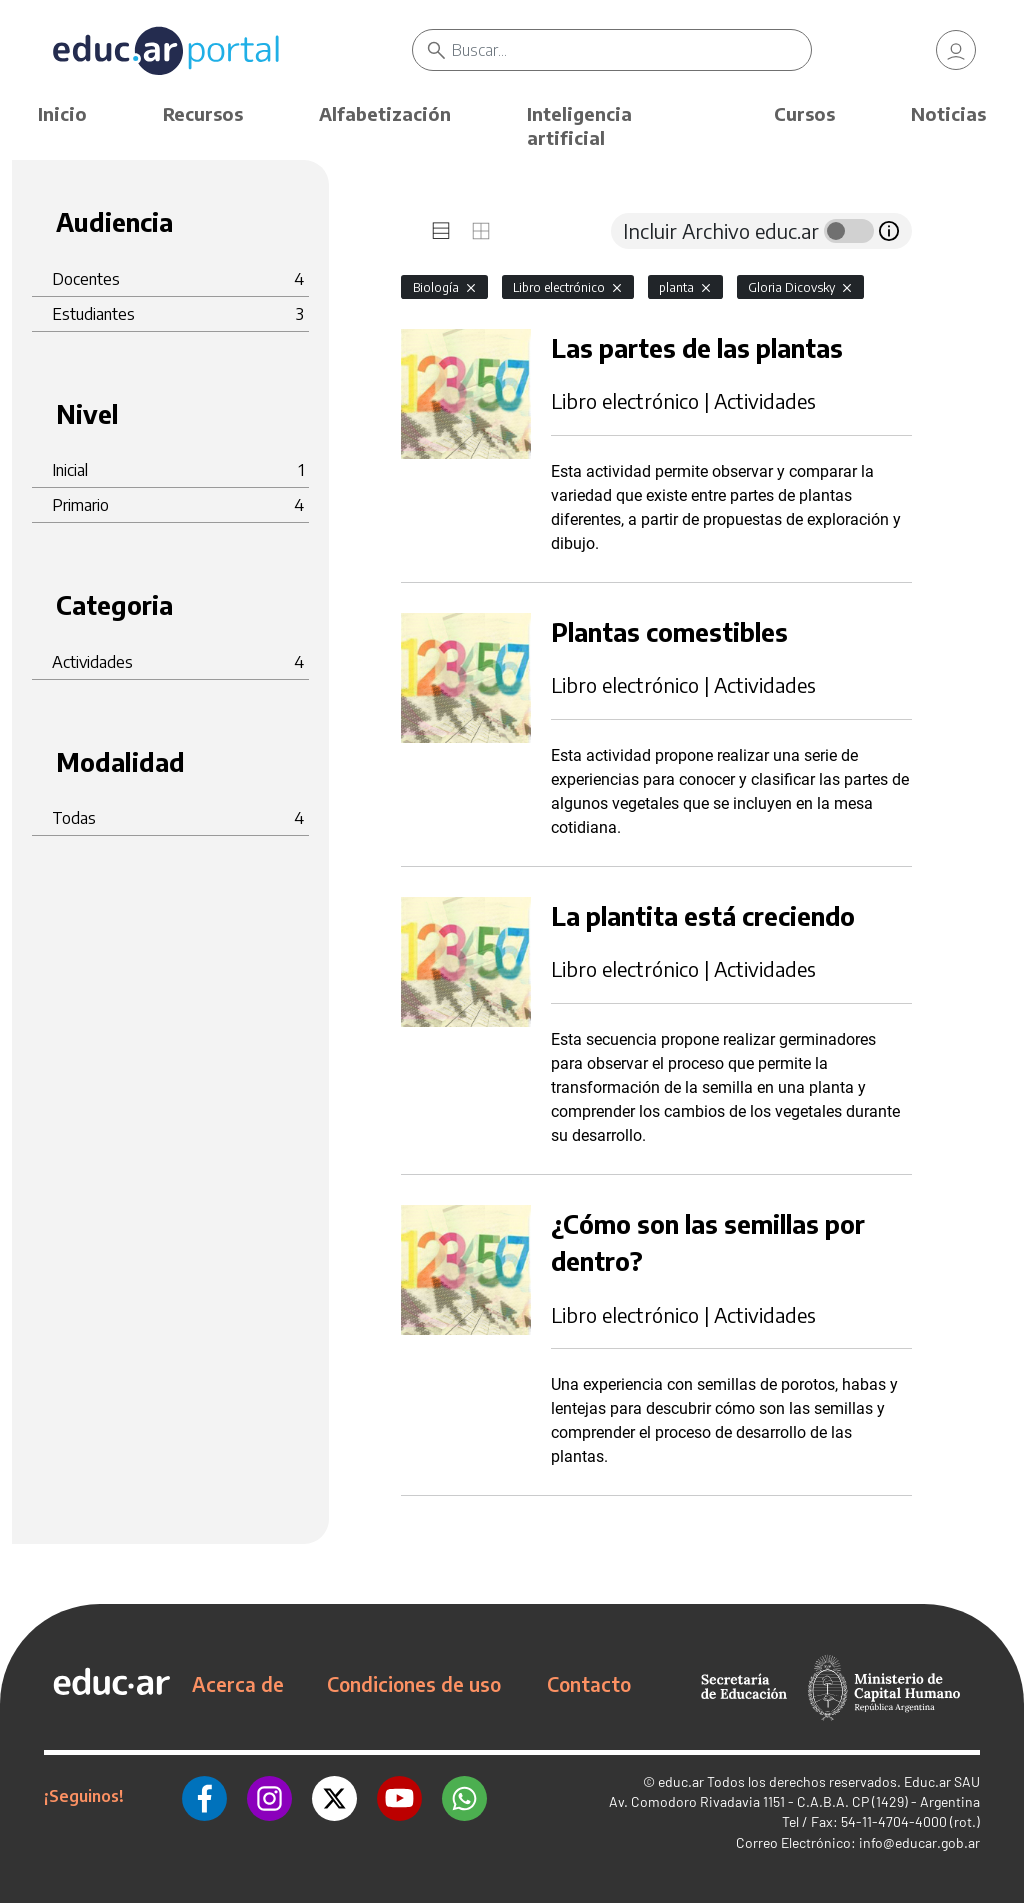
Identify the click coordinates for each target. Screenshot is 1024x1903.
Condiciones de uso (414, 1684)
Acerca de (238, 1684)
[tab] (441, 231)
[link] (956, 50)
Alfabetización (385, 113)
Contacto (589, 1684)
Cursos (804, 113)
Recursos (203, 113)
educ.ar (681, 1781)
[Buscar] (631, 50)
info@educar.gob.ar (919, 1842)
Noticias (948, 113)
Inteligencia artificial (579, 125)
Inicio (62, 113)
